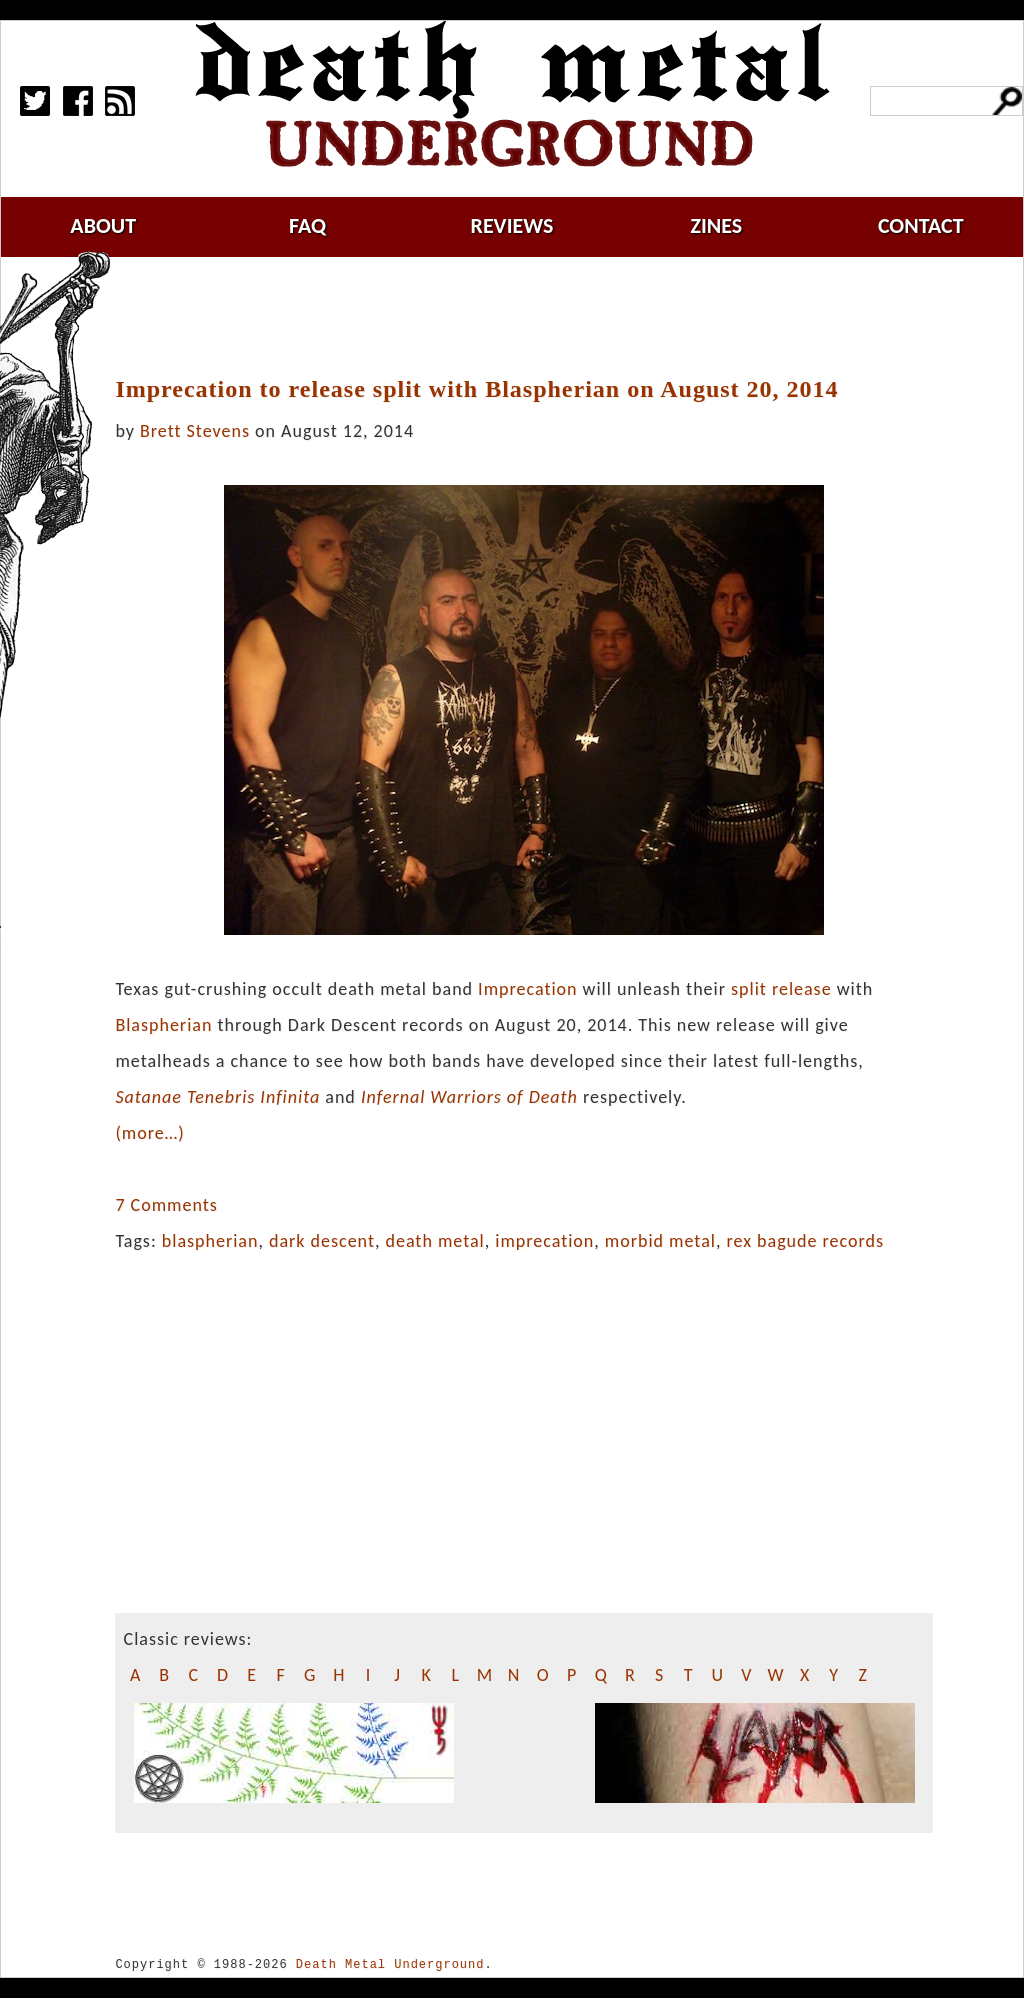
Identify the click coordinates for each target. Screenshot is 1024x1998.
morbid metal (660, 1241)
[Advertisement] (536, 317)
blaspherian (210, 1241)
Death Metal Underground (390, 1964)
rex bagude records (805, 1241)
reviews (512, 225)
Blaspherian (163, 1025)
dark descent (322, 1241)
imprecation (544, 1241)
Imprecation (527, 989)
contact (921, 225)
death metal (434, 1241)
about (103, 225)
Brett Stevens (195, 431)
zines (716, 225)
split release (781, 989)
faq (307, 225)
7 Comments (166, 1205)
